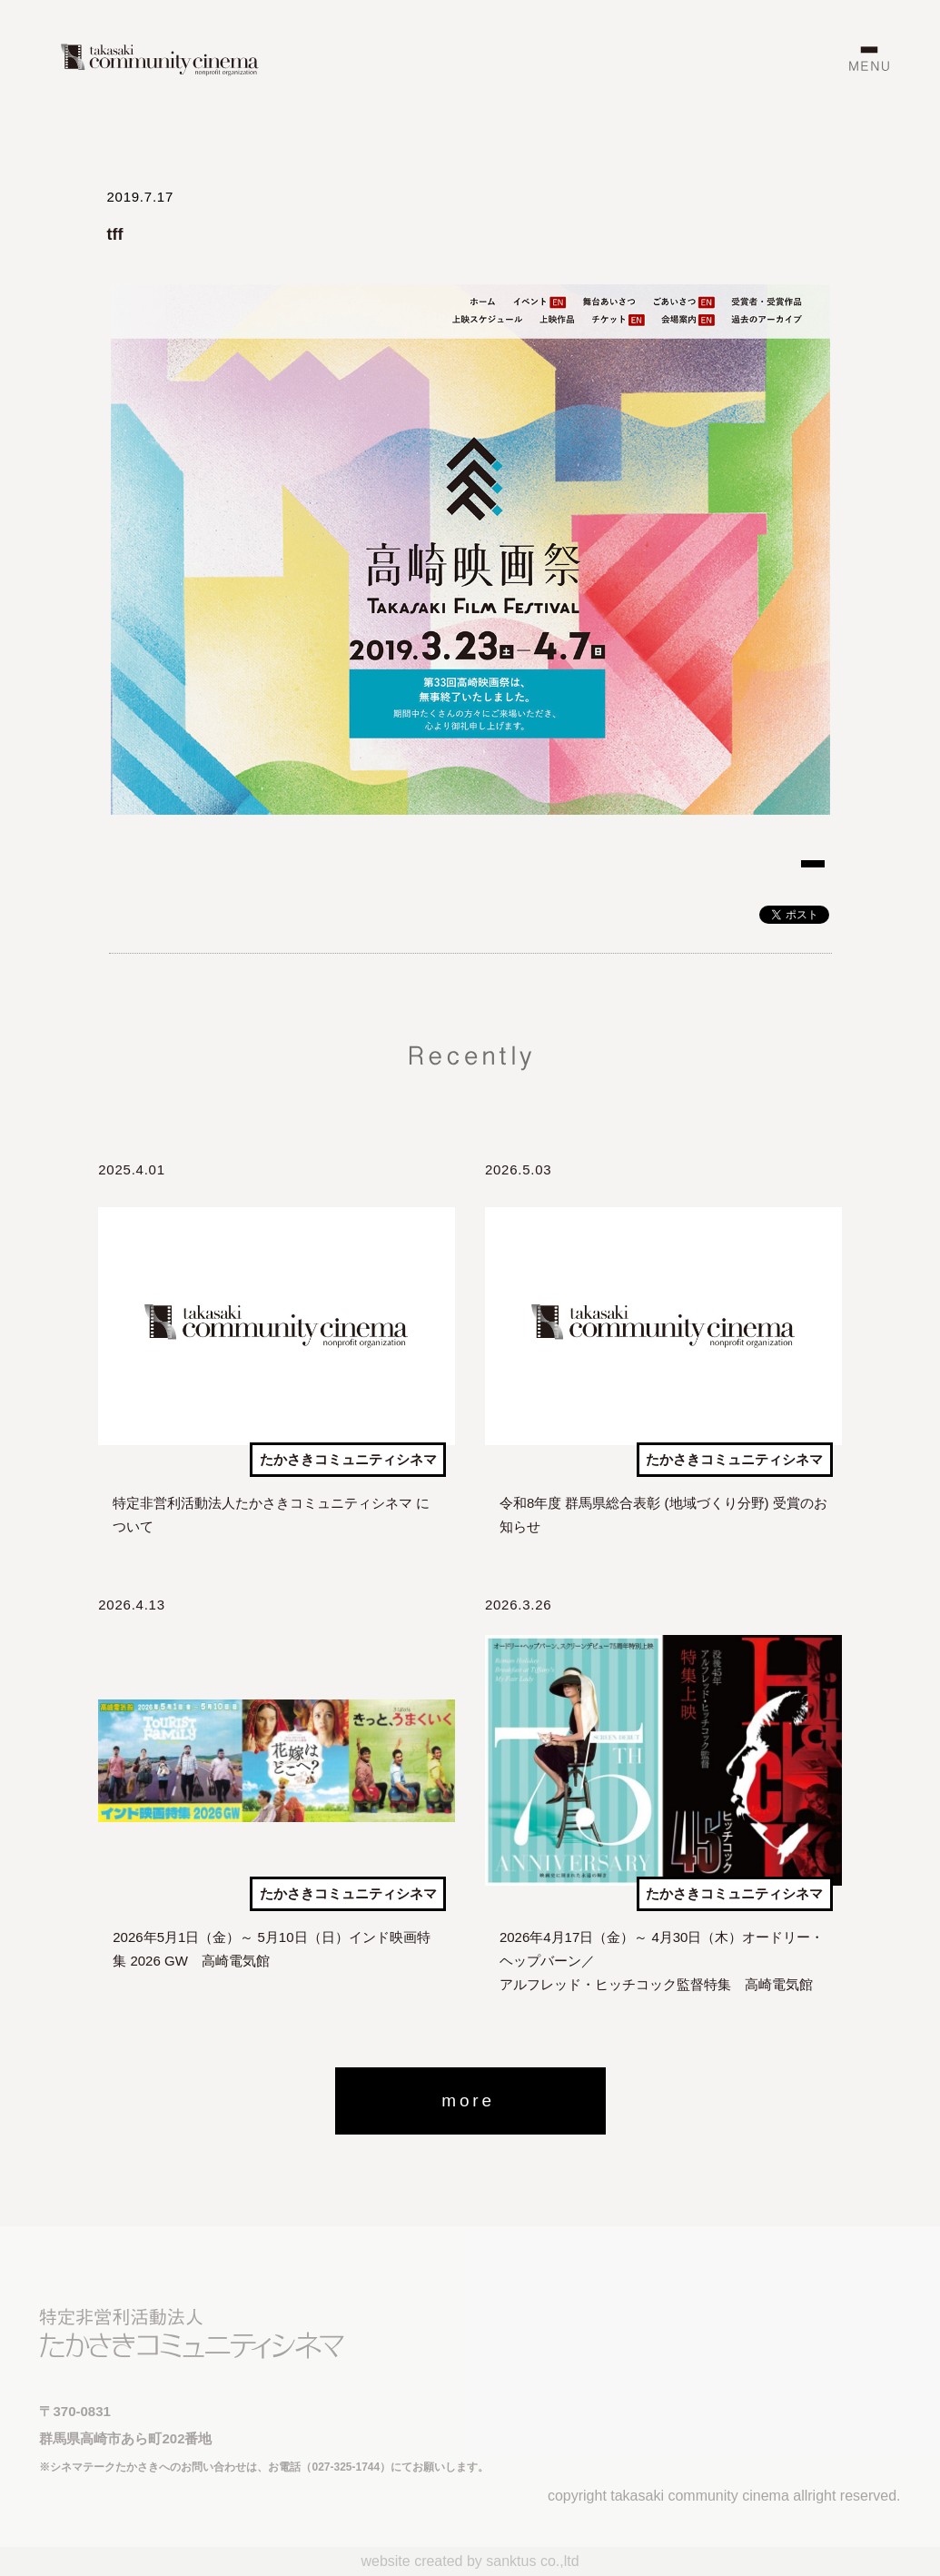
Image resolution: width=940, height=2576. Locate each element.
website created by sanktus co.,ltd (470, 2561)
